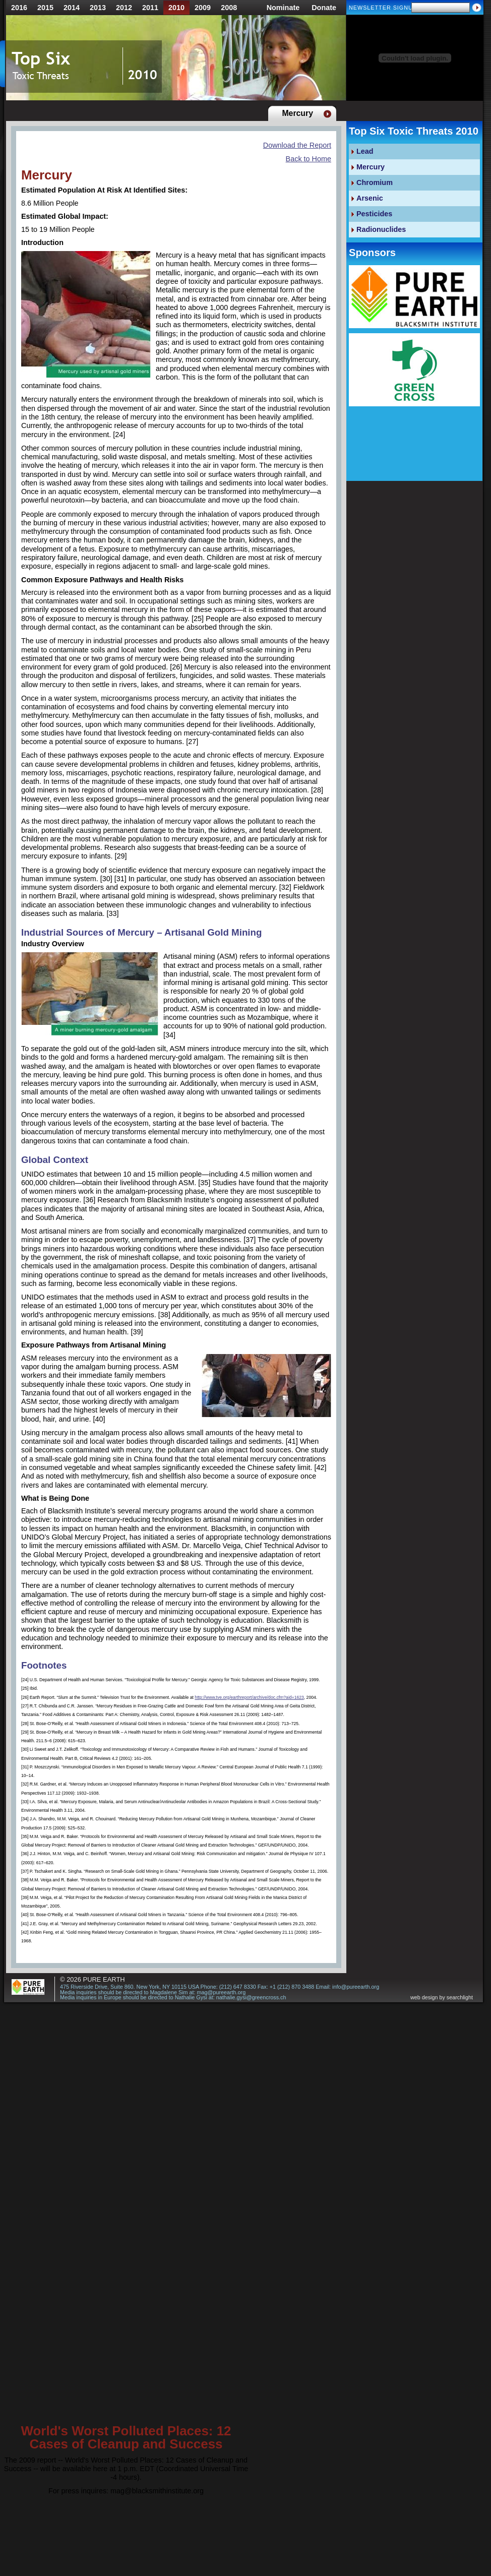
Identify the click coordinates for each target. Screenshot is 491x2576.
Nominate (283, 8)
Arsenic (369, 198)
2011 (150, 8)
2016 (19, 8)
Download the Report (297, 145)
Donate (324, 8)
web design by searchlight (441, 1997)
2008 (229, 8)
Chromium (374, 182)
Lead (365, 151)
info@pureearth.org (355, 1987)
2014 (72, 8)
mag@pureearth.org (221, 1992)
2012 (124, 8)
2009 (203, 8)
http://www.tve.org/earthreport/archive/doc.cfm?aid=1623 (249, 1697)
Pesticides (374, 214)
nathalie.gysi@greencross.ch (251, 1997)
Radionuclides (381, 229)
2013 (98, 8)
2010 (176, 8)
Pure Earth (104, 1979)
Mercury (370, 167)
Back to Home (308, 159)
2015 (45, 8)
